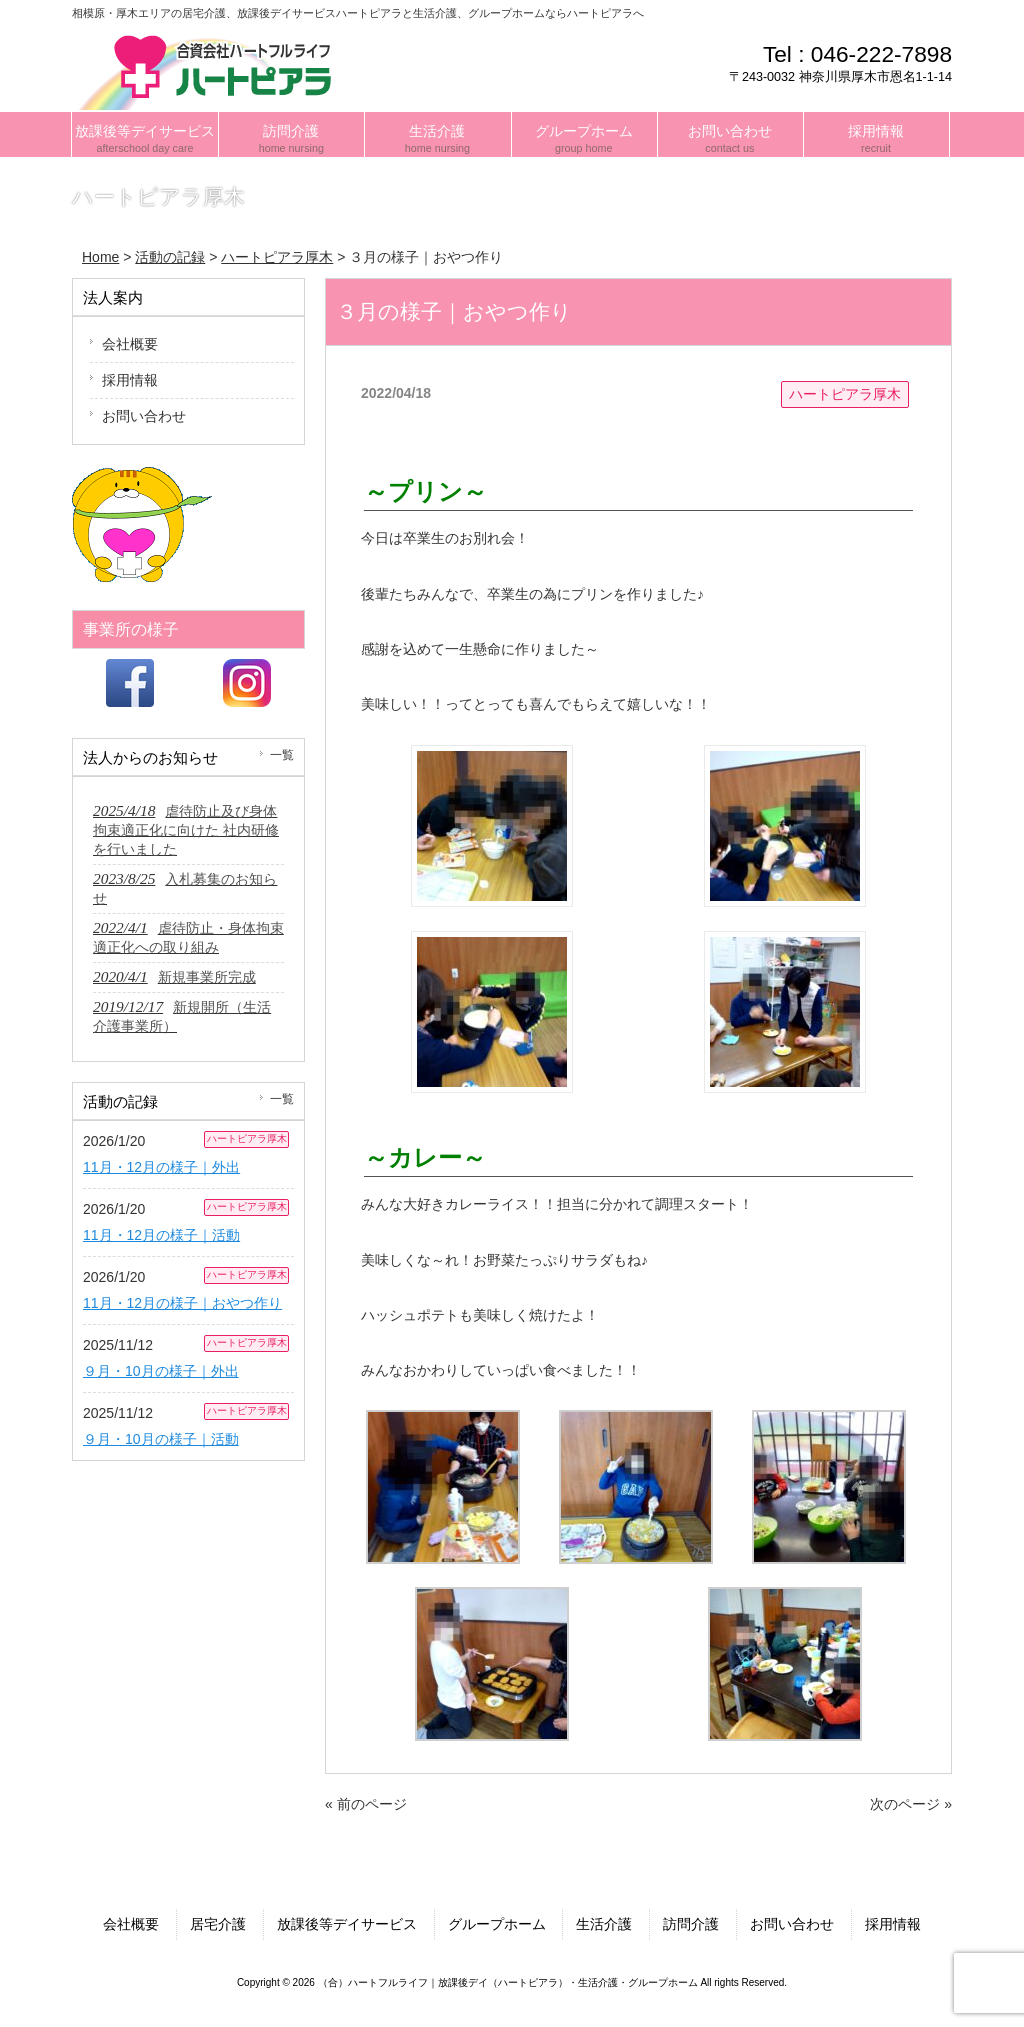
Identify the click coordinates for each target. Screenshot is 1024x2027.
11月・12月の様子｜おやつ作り (182, 1303)
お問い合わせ (144, 416)
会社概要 (130, 344)
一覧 (282, 755)
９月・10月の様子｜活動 (161, 1439)
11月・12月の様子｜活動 (161, 1235)
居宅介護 (218, 1924)
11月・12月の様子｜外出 (161, 1167)
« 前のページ (366, 1804)
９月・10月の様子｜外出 (161, 1371)
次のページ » (911, 1804)
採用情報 (130, 380)
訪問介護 (691, 1924)
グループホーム (497, 1924)
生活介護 (604, 1924)
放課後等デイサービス (347, 1924)
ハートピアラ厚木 (845, 394)
